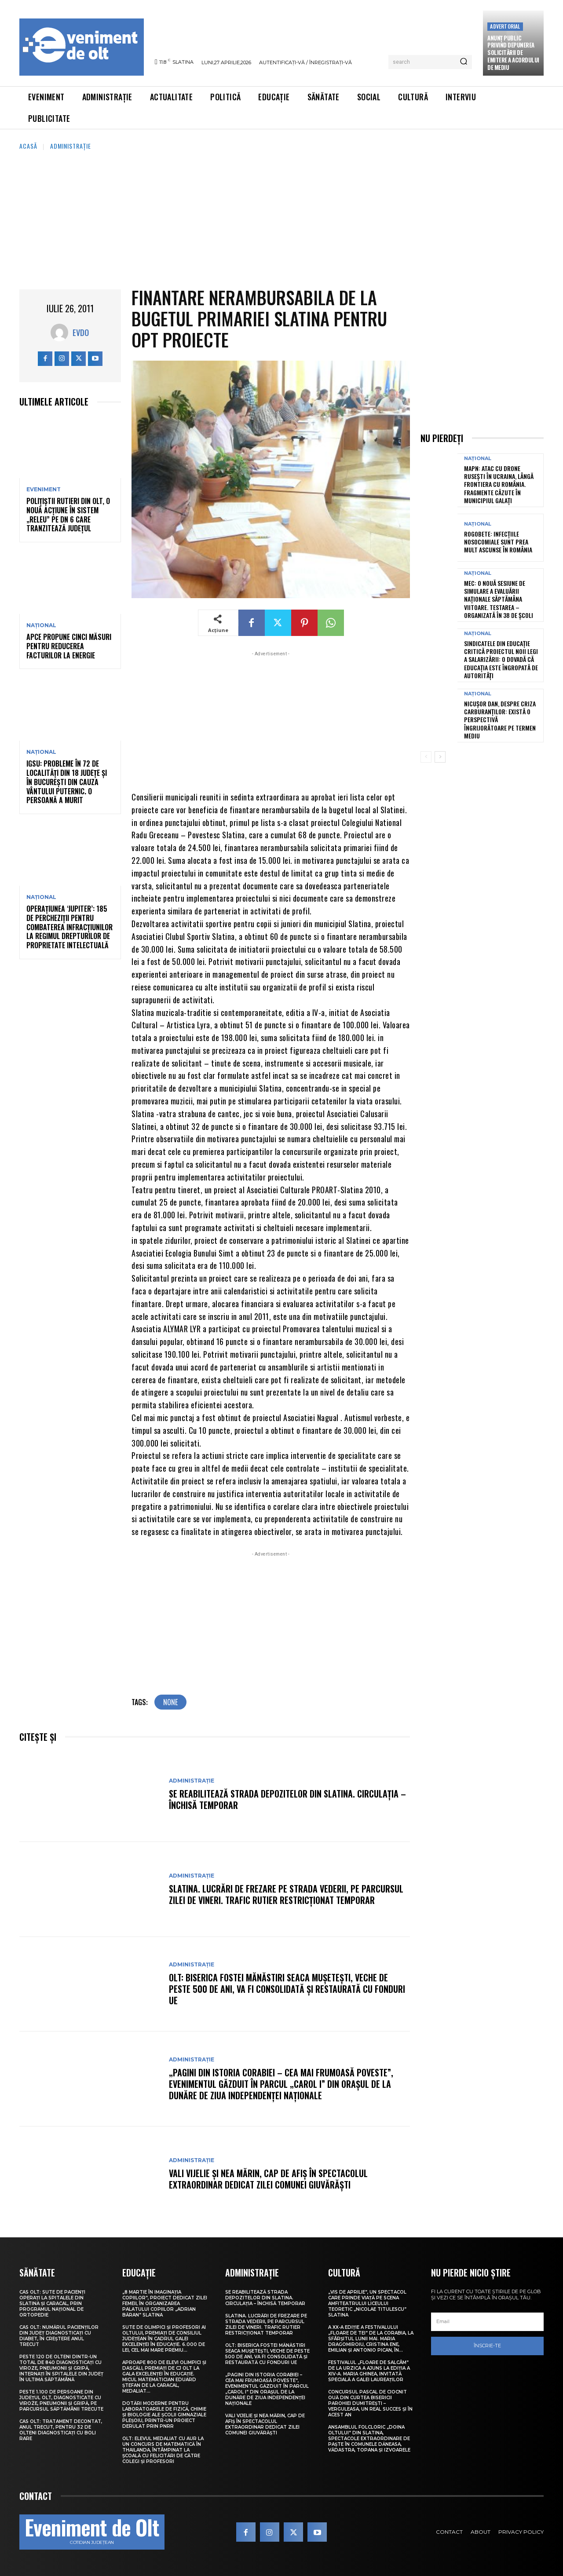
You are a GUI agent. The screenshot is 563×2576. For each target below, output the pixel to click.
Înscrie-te (487, 2345)
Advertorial (505, 26)
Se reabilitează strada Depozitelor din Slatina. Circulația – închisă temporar (287, 1799)
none (170, 1702)
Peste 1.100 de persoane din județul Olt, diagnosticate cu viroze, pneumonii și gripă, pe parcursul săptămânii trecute (61, 2400)
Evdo (81, 332)
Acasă (28, 145)
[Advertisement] (281, 216)
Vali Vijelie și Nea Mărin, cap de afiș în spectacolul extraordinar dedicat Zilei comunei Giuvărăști (268, 2179)
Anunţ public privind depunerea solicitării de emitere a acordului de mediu (513, 52)
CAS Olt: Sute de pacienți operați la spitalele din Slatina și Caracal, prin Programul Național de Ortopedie (52, 2303)
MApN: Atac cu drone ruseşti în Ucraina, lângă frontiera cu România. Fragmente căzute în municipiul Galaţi (499, 484)
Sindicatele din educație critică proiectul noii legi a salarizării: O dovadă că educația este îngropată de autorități (501, 659)
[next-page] (440, 757)
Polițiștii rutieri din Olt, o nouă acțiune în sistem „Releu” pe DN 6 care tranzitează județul (68, 514)
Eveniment (43, 489)
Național (41, 625)
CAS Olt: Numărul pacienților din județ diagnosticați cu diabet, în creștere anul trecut (59, 2335)
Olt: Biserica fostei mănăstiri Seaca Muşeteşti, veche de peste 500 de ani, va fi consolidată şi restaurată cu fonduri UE (287, 1989)
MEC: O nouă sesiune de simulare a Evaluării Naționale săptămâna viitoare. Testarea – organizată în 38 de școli (498, 599)
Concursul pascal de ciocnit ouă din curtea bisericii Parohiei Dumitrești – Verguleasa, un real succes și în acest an (370, 2403)
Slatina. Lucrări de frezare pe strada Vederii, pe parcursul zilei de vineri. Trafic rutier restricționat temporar (286, 1894)
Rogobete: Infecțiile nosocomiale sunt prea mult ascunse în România (498, 541)
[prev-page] (425, 757)
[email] (487, 2322)
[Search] (463, 62)
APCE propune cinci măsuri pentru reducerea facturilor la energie (68, 646)
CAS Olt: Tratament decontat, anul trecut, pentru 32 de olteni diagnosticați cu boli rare (60, 2430)
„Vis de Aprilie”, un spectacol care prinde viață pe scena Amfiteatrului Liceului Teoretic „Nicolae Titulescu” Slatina (367, 2303)
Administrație (70, 145)
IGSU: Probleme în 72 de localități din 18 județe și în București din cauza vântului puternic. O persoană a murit (66, 781)
